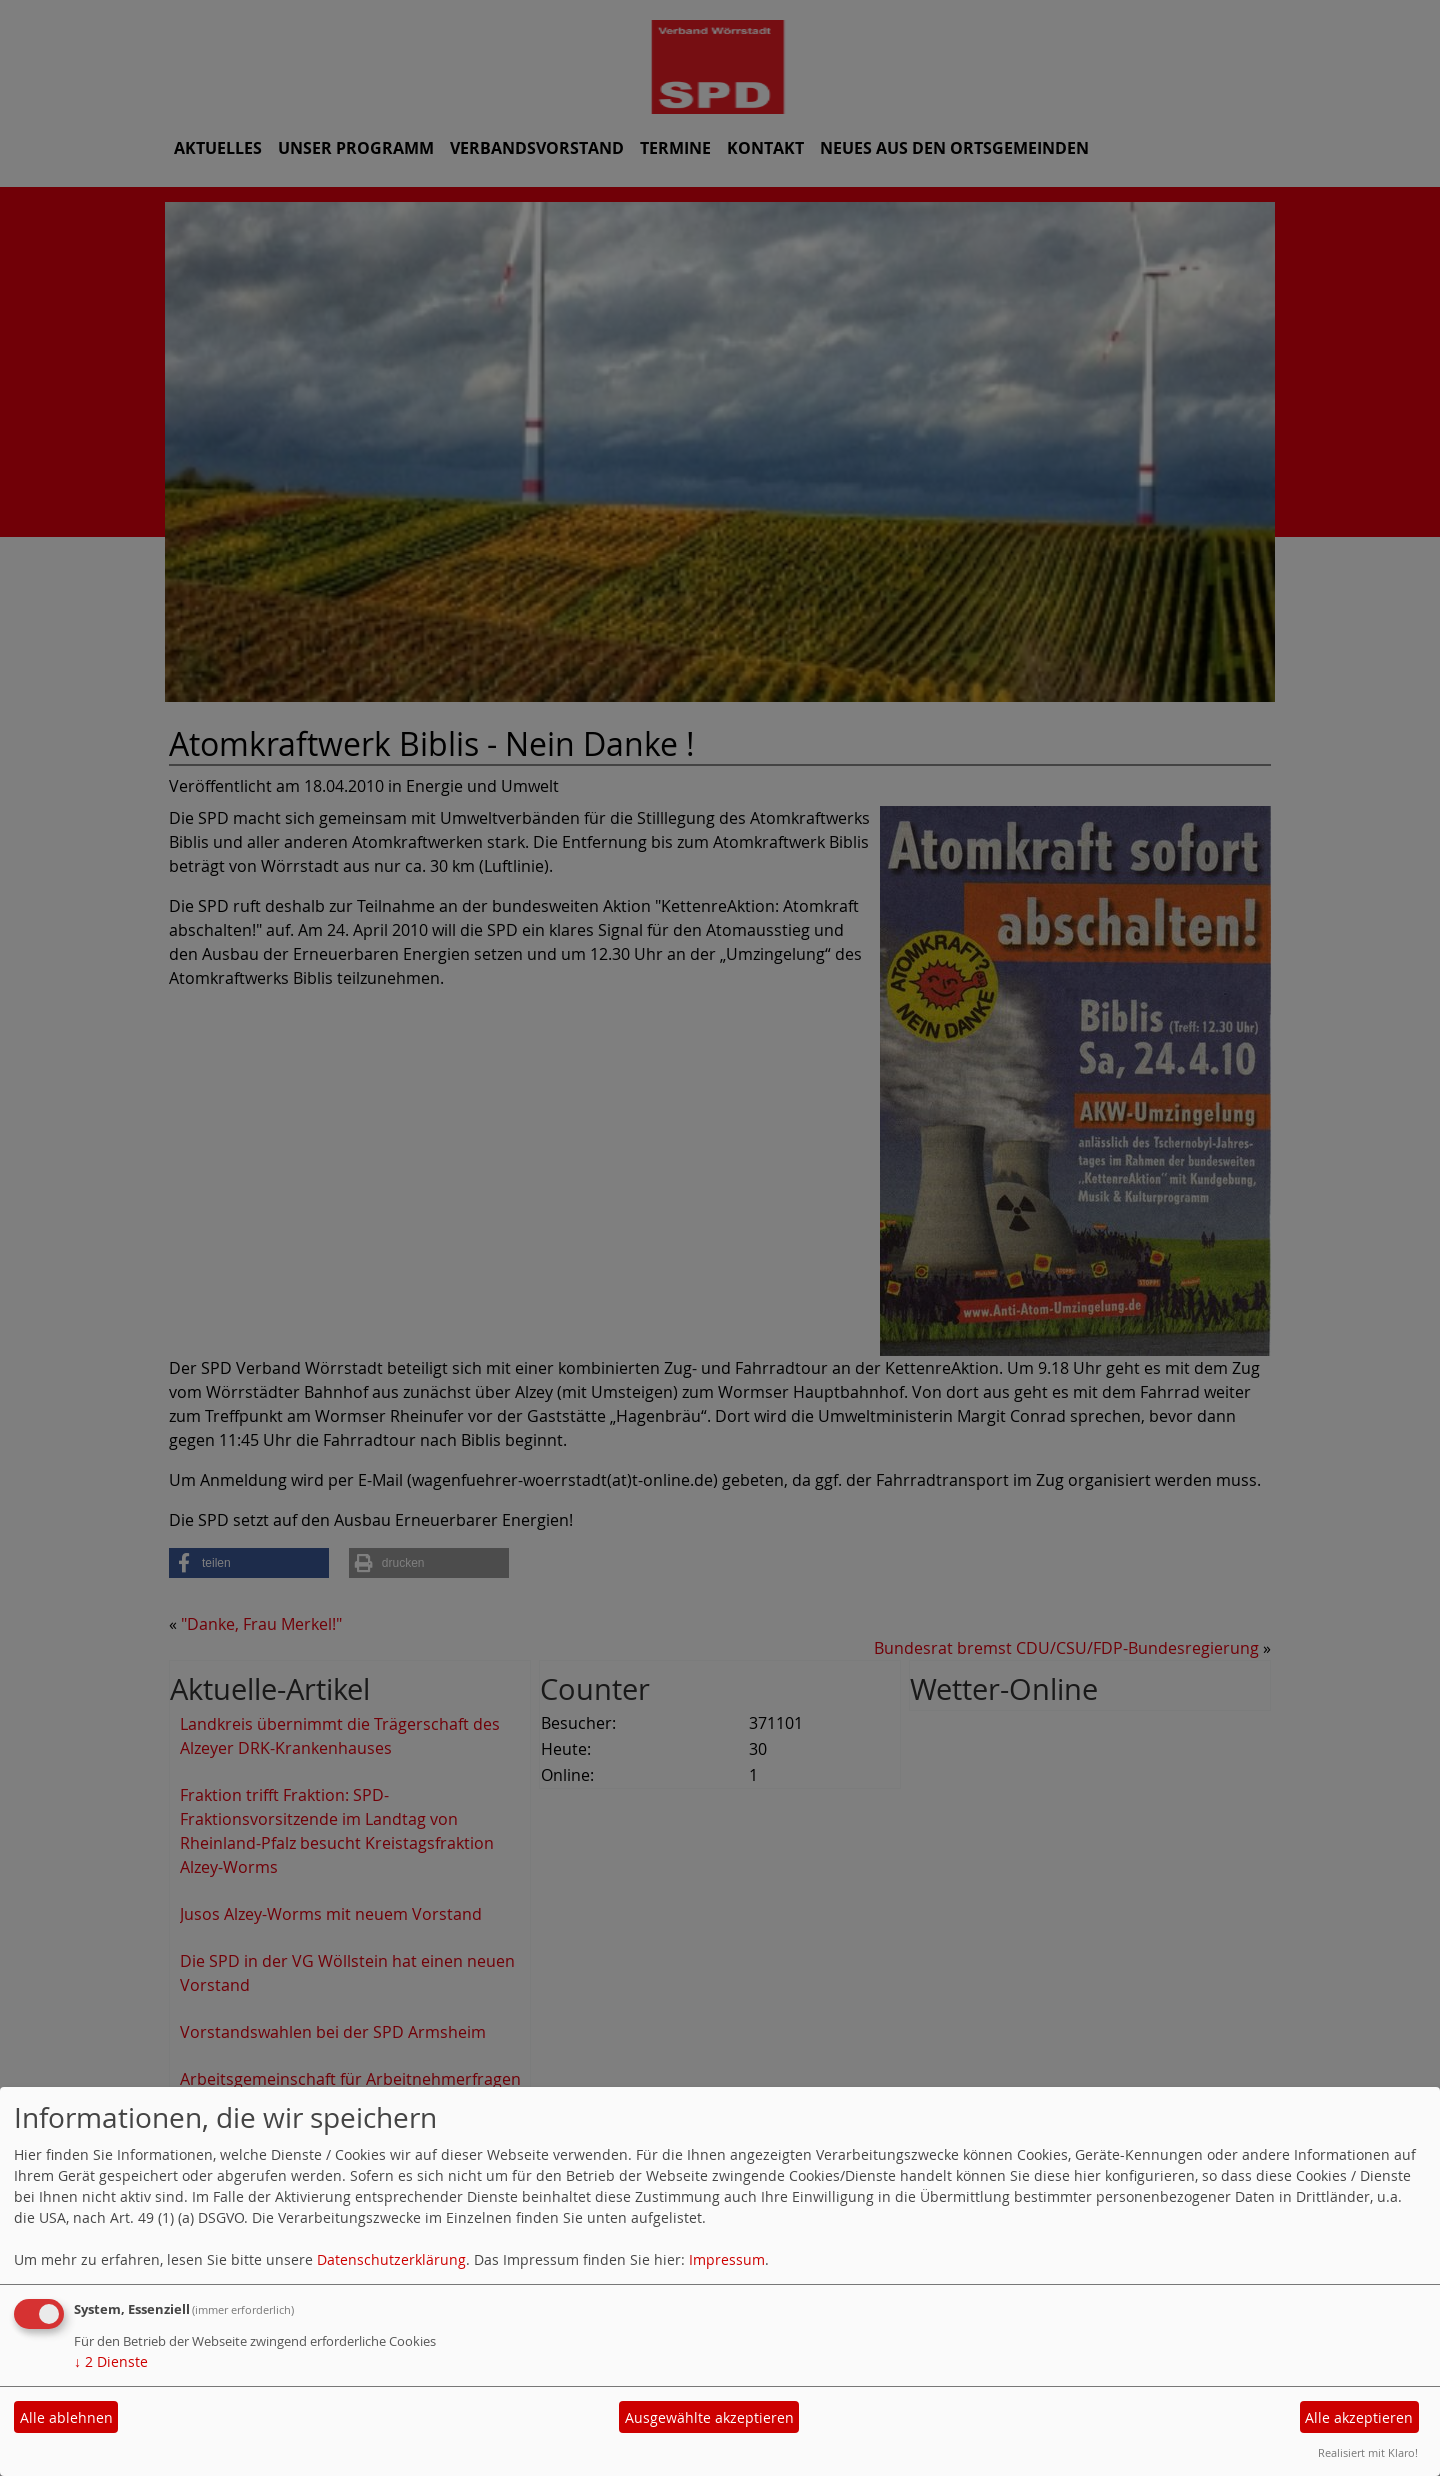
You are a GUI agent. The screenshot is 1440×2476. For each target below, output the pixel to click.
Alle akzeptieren (1359, 2417)
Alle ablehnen (66, 2417)
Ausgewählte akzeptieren (709, 2417)
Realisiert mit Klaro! (1368, 2452)
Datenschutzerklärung (391, 2259)
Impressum (727, 2259)
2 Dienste (111, 2361)
